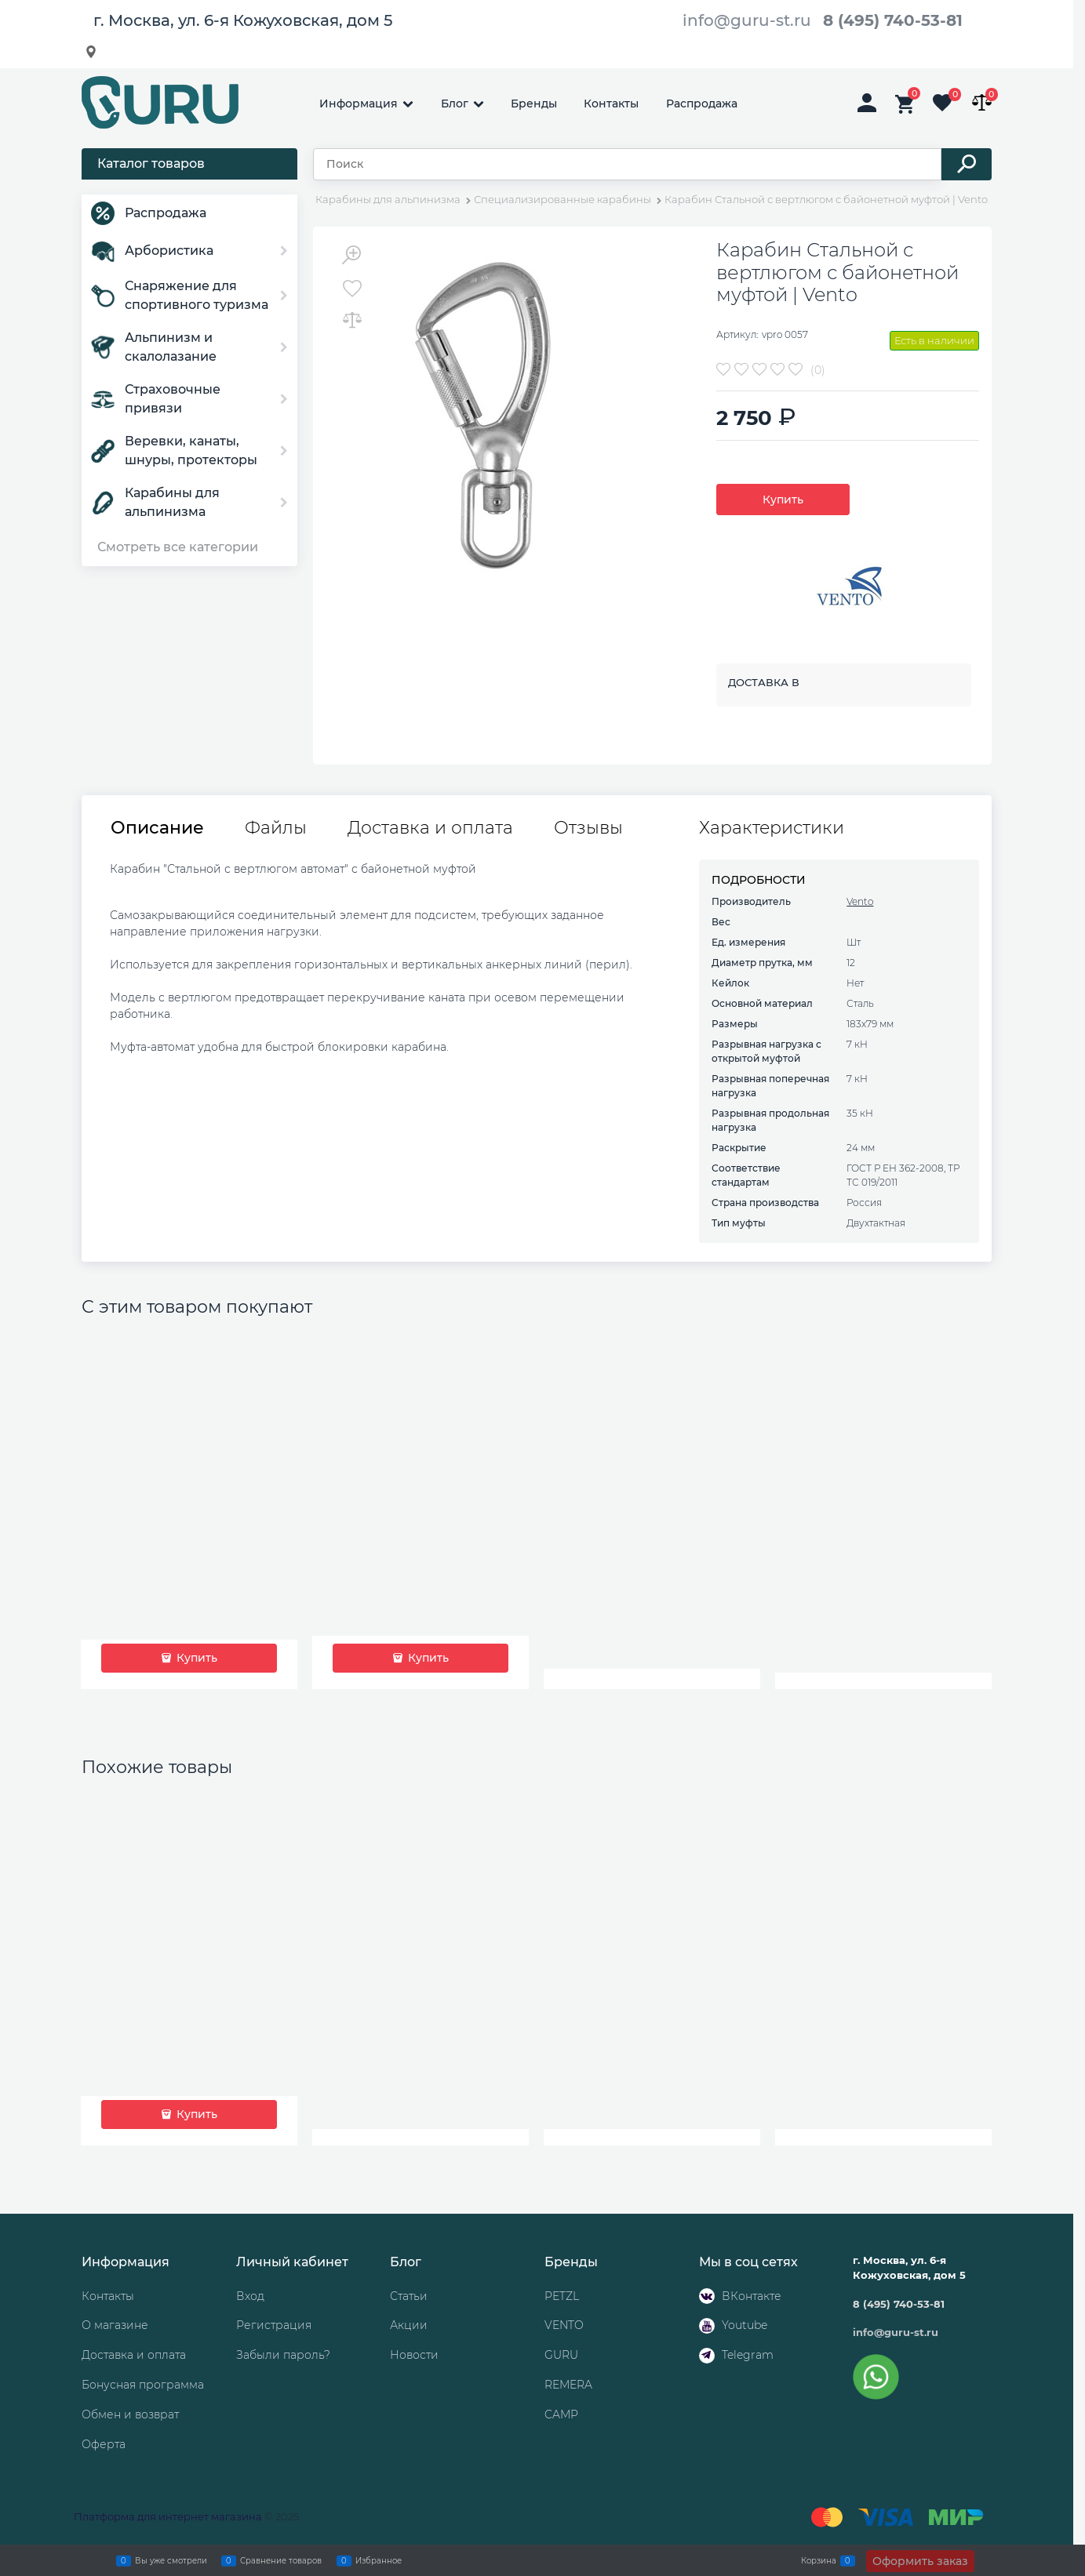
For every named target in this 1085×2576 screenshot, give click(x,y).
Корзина (818, 2560)
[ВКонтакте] (707, 2296)
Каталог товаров (151, 163)
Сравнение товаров (281, 2560)
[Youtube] (707, 2326)
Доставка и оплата (430, 828)
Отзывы (588, 828)
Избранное (378, 2560)
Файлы (276, 828)
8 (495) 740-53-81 (893, 20)
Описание (157, 828)
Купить (783, 499)
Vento (860, 901)
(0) (817, 370)
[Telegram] (707, 2355)
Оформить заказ (920, 2561)
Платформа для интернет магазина (168, 2516)
